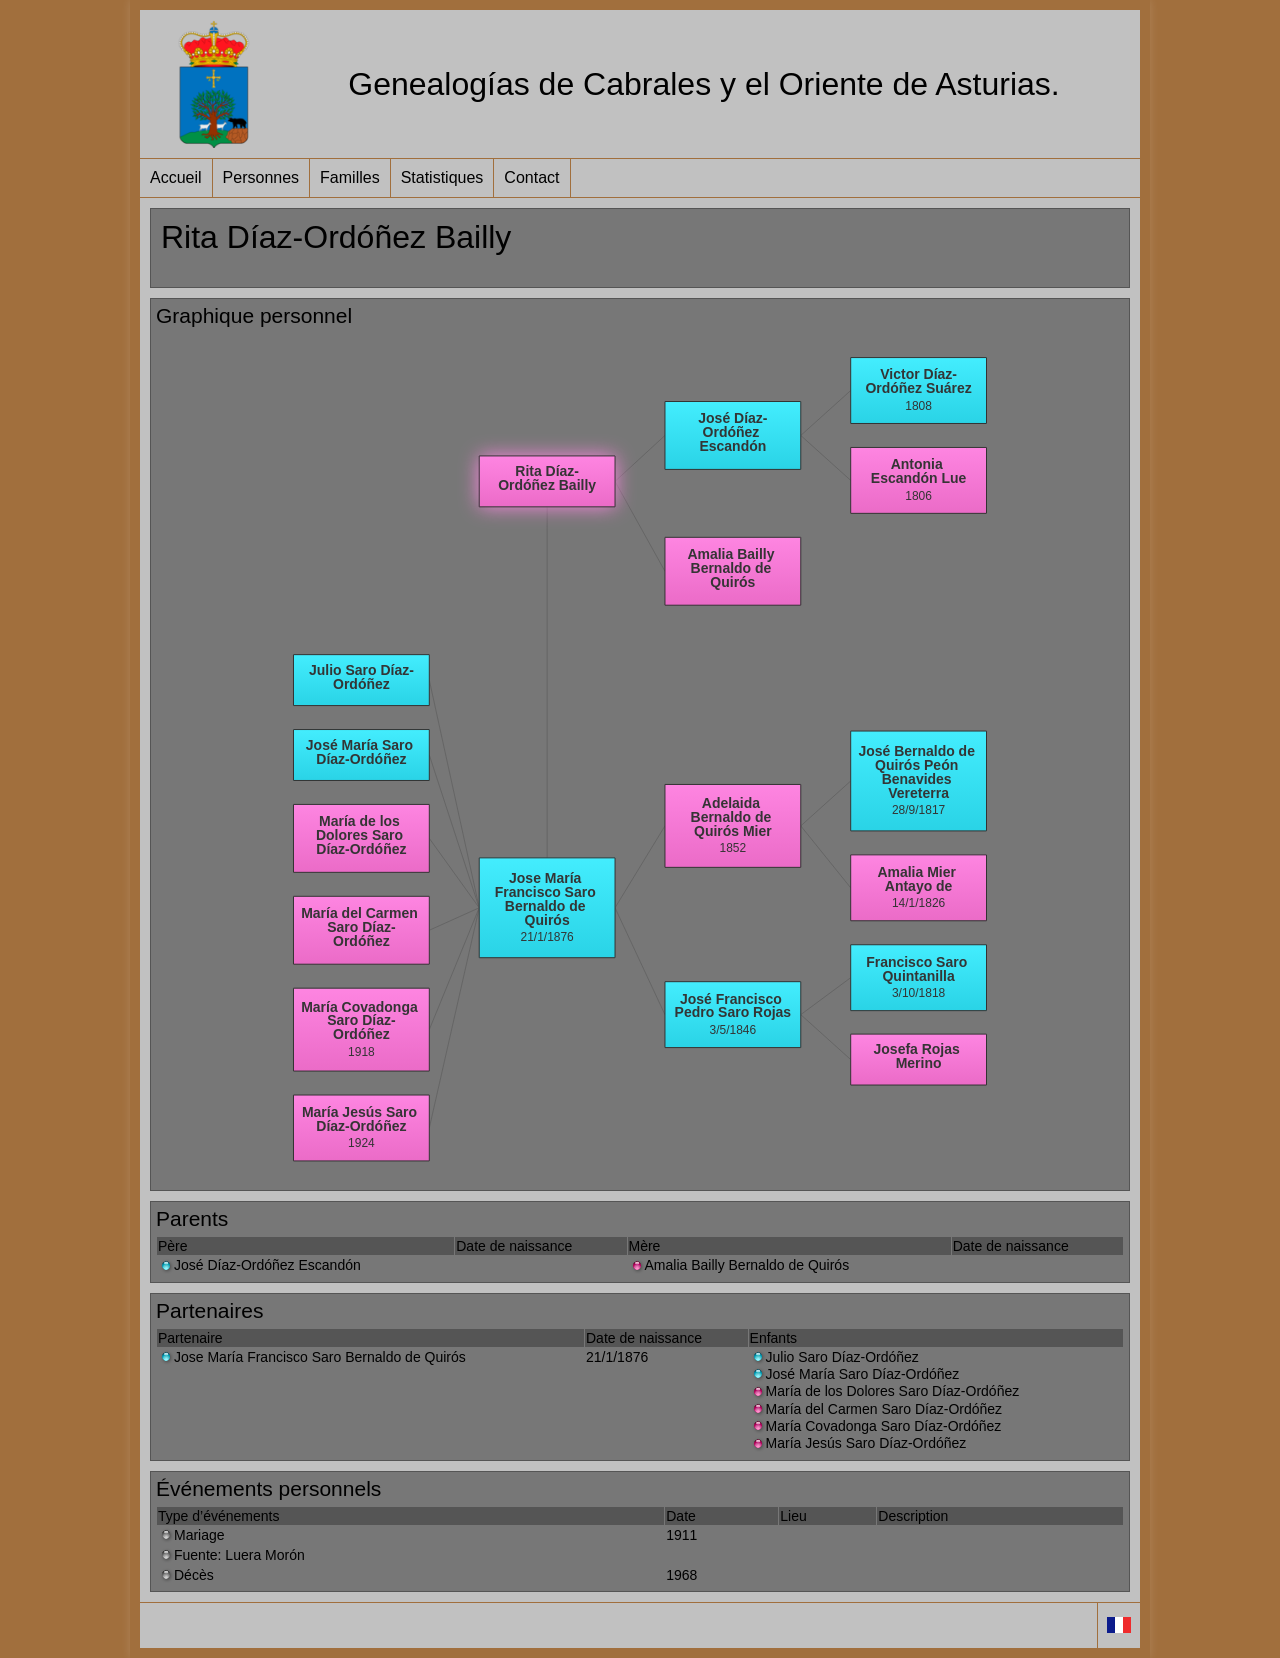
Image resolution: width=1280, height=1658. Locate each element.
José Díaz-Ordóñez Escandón (259, 1265)
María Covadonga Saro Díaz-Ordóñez (876, 1426)
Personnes (261, 177)
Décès (186, 1575)
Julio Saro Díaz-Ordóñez (834, 1357)
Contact (531, 177)
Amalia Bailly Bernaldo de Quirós (739, 1265)
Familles (350, 177)
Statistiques (442, 177)
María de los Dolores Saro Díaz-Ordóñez (885, 1391)
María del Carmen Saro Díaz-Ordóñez (876, 1409)
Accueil (176, 177)
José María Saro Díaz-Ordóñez (855, 1374)
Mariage (191, 1535)
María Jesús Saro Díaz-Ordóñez (858, 1443)
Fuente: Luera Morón (231, 1555)
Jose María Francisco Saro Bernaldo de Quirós (312, 1357)
